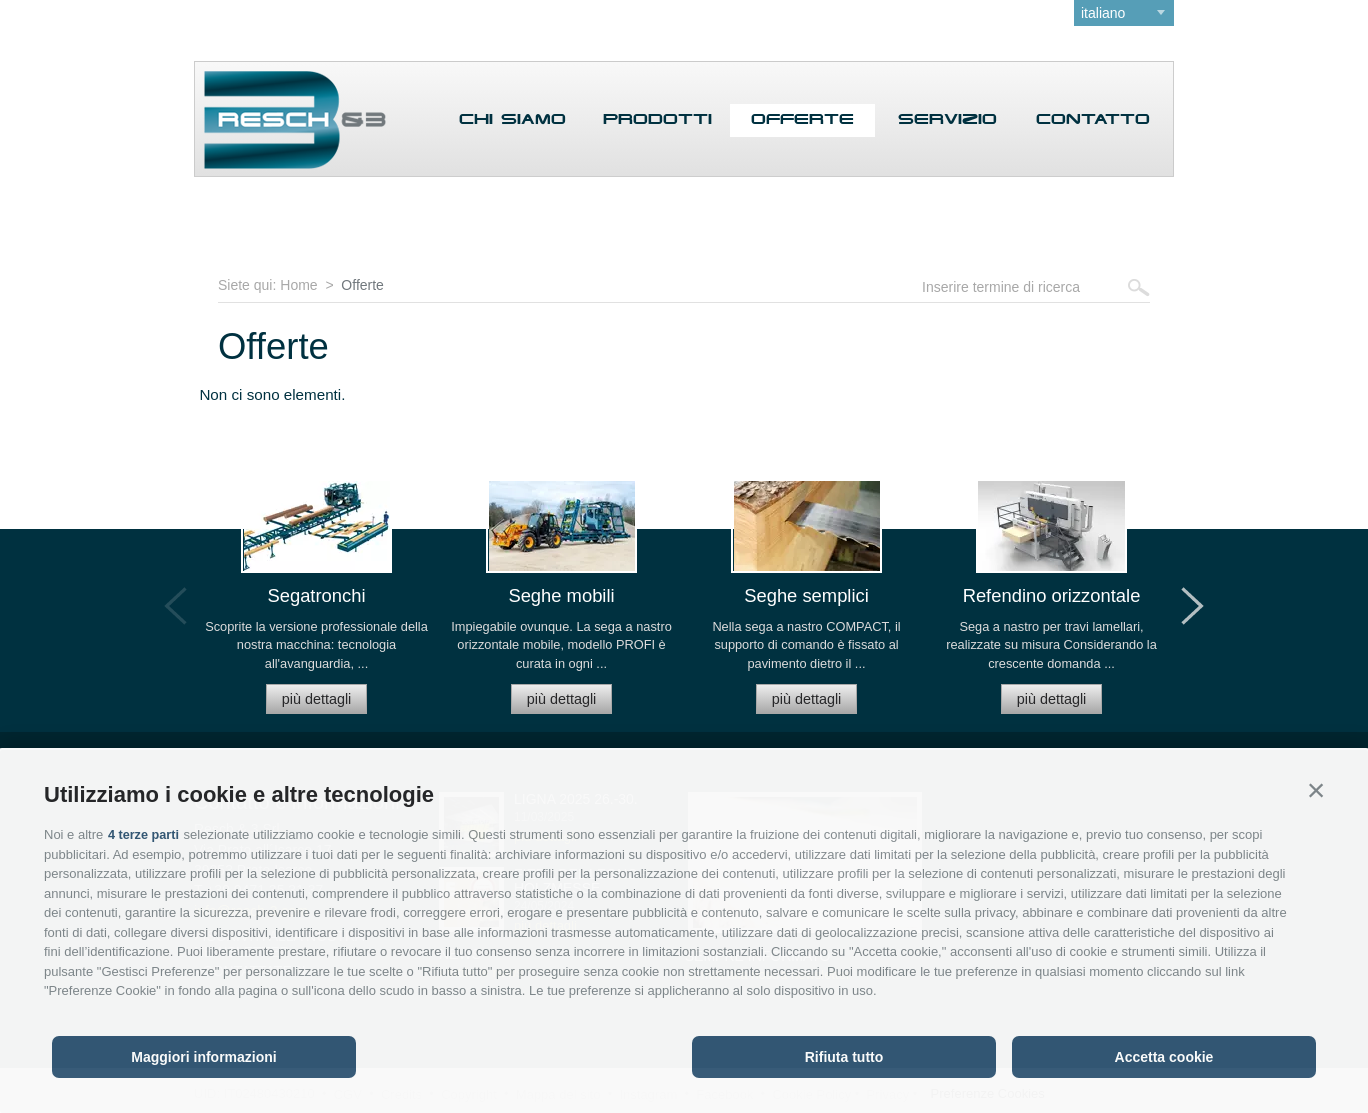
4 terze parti (144, 834)
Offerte (802, 120)
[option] (316, 604)
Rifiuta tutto (844, 1057)
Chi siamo (512, 120)
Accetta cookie (1164, 1057)
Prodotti (657, 120)
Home (298, 285)
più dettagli (317, 696)
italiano (1103, 13)
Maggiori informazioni (203, 1057)
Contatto (1093, 120)
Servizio (947, 120)
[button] (1316, 791)
